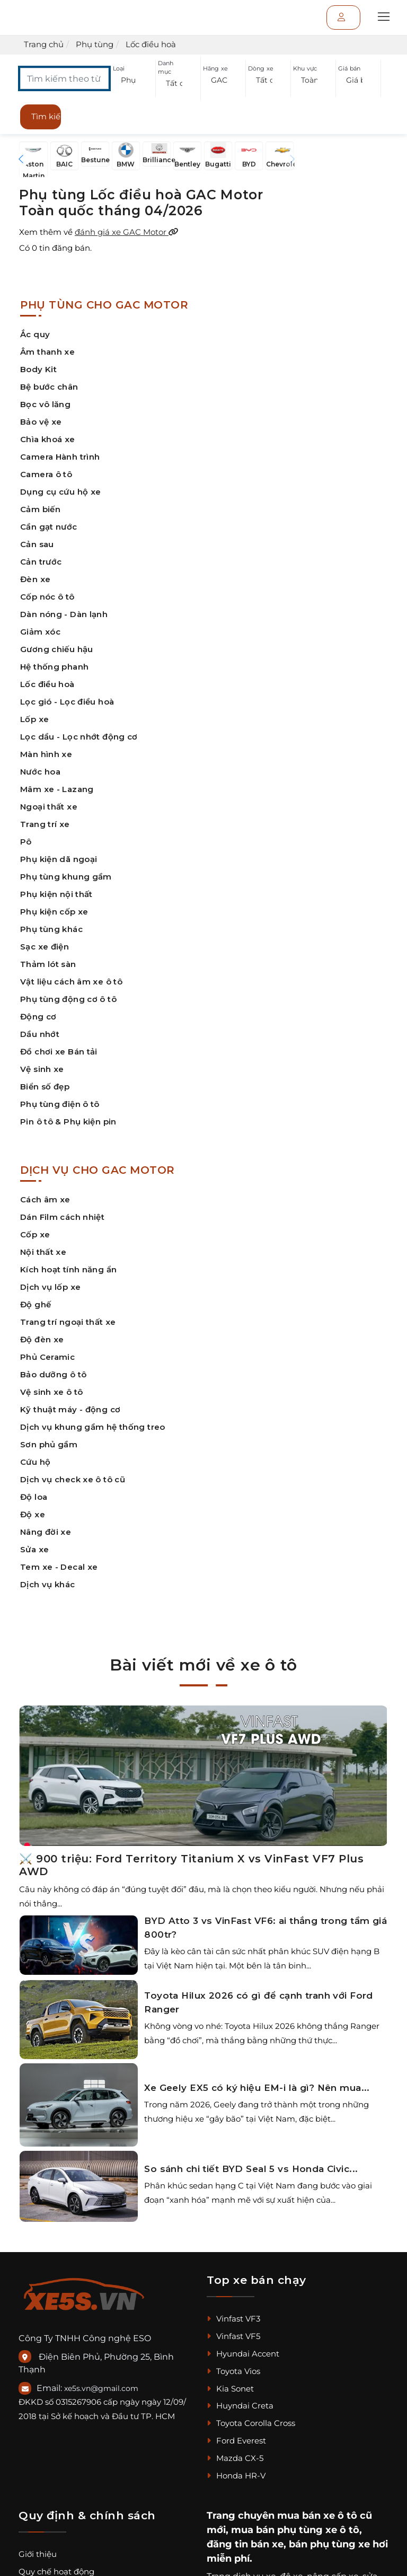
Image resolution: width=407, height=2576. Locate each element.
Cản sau (37, 544)
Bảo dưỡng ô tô (53, 1374)
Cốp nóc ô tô (47, 597)
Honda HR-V (236, 2476)
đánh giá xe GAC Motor (127, 232)
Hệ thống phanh (54, 667)
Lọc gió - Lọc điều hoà (67, 702)
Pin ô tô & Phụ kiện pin (68, 1121)
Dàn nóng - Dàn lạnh (64, 614)
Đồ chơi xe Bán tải (59, 1052)
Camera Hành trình (60, 457)
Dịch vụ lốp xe (50, 1287)
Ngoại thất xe (48, 807)
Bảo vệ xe (40, 422)
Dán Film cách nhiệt (62, 1217)
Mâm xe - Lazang (57, 789)
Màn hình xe (46, 754)
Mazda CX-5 (235, 2458)
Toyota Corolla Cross (251, 2423)
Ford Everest (236, 2441)
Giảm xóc (40, 632)
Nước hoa (40, 772)
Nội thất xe (43, 1252)
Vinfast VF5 (233, 2336)
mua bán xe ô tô (317, 2515)
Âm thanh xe (47, 352)
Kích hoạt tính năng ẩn (68, 1269)
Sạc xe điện (44, 947)
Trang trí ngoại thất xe (68, 1322)
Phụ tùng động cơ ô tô (68, 999)
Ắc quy (35, 334)
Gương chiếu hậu (56, 649)
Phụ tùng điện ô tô (60, 1104)
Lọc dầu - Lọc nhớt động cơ (79, 737)
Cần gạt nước (48, 527)
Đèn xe (35, 579)
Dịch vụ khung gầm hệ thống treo (92, 1427)
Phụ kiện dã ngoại (58, 859)
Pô (26, 842)
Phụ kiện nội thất (56, 894)
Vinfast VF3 (233, 2319)
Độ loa (33, 1497)
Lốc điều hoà (47, 684)
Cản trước (40, 562)
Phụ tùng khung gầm (66, 877)
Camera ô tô (46, 474)
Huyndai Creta (240, 2406)
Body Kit (38, 369)
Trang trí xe (45, 824)
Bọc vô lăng (45, 404)
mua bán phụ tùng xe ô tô (295, 2530)
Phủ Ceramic (47, 1357)
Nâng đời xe (45, 1532)
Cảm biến (40, 509)
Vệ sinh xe (42, 1069)
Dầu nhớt (39, 1034)
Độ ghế (35, 1304)
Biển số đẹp (44, 1087)
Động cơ (38, 1017)
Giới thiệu (38, 2554)
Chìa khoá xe (47, 439)
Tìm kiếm (46, 116)
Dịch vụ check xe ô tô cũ (72, 1479)
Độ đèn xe (42, 1339)
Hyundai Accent (243, 2354)
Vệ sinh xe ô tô (51, 1392)
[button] (133, 80)
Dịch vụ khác (47, 1584)
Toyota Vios (233, 2371)
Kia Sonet (230, 2389)
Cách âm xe (45, 1199)
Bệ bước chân (49, 387)
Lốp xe (34, 719)
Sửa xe (34, 1549)
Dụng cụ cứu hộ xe (60, 492)
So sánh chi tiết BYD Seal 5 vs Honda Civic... (251, 2169)
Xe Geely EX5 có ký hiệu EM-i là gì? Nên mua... (257, 2087)
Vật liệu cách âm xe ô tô (71, 982)
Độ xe (32, 1514)
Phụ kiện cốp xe (54, 912)
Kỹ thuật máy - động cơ (70, 1409)
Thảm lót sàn (48, 964)
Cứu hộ (35, 1462)
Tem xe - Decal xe (59, 1567)
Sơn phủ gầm (48, 1444)
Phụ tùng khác (51, 929)
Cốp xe (35, 1234)
